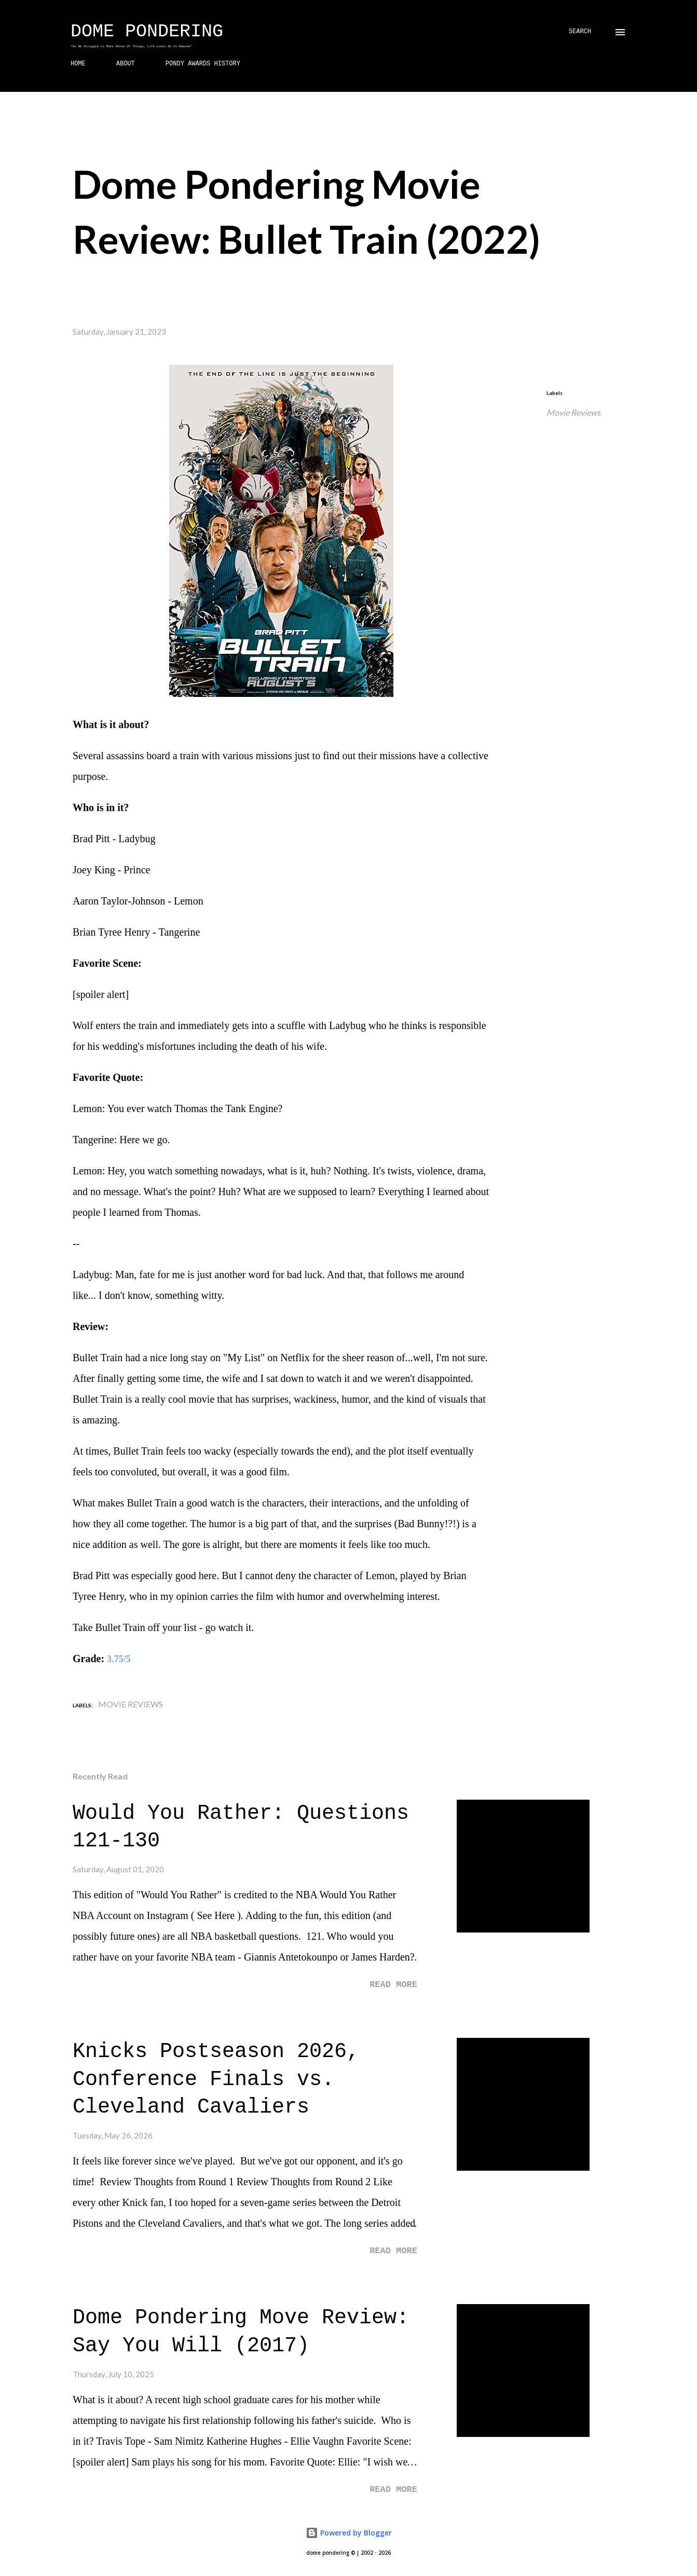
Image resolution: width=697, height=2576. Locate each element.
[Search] (580, 32)
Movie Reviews (573, 412)
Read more (393, 1985)
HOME (78, 63)
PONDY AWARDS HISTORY (203, 63)
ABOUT (125, 63)
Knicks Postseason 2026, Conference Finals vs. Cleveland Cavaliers (216, 2079)
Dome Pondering (147, 31)
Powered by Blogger (349, 2533)
